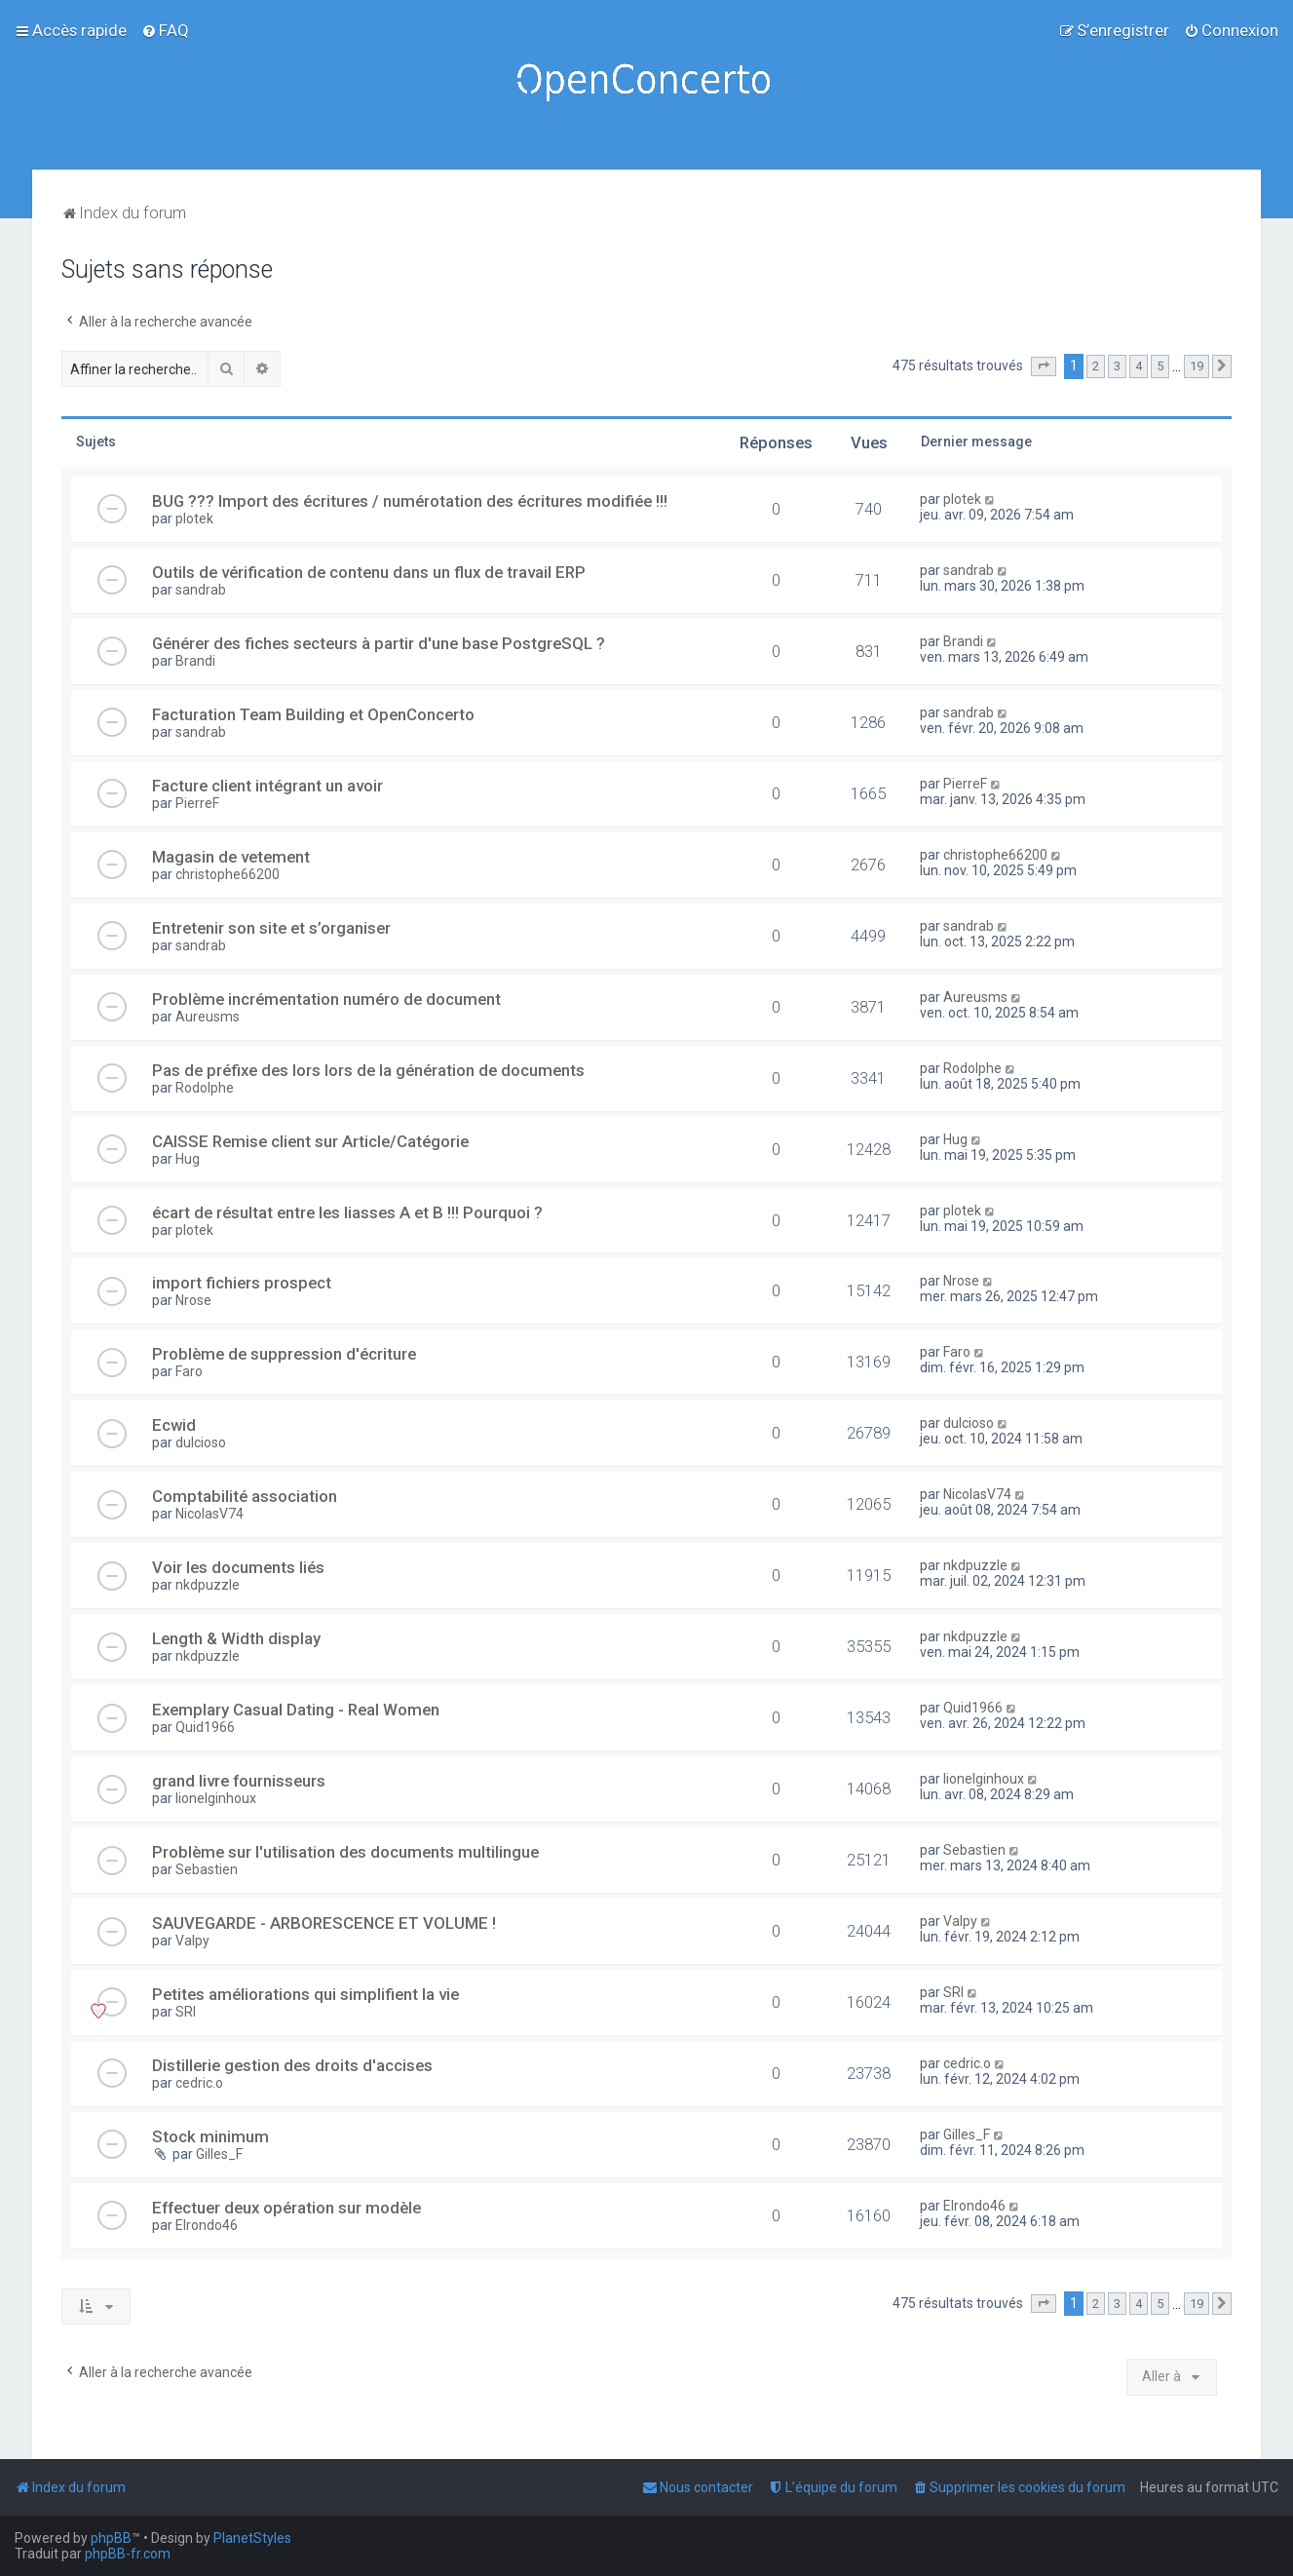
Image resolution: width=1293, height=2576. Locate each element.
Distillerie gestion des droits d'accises (292, 2065)
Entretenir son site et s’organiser (271, 928)
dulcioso (200, 1442)
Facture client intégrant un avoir (267, 785)
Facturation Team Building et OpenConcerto (313, 714)
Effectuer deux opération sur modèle (286, 2207)
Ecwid (174, 1425)
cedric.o (199, 2083)
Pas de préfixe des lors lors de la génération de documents (368, 1070)
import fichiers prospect (241, 1282)
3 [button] (1117, 366)
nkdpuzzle (207, 1585)
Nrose (193, 1300)
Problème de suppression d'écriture (284, 1354)
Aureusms (207, 1016)
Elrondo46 (206, 2225)
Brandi (195, 661)
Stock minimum (210, 2136)
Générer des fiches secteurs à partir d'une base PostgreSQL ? (378, 643)
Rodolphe (204, 1088)
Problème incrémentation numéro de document (326, 999)
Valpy (192, 1940)
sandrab (200, 589)
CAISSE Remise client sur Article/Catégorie (310, 1141)
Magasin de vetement (231, 856)
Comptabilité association (244, 1496)
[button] (1043, 366)
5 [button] (1160, 366)
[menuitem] (165, 30)
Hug (187, 1159)
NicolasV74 (209, 1513)
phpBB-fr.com (128, 2553)
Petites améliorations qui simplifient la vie (305, 1994)
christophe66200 (227, 874)
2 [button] (1095, 366)
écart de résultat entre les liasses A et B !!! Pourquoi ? (347, 1212)
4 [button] (1138, 366)
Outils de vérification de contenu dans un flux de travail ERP (369, 572)
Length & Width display (236, 1638)
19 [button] (1196, 366)
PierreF (197, 803)
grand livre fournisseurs (238, 1780)
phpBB (111, 2538)
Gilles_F (219, 2154)
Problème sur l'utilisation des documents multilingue (345, 1852)
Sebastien (206, 1869)
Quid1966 (205, 1727)
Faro (189, 1371)
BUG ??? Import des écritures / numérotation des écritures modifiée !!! (409, 501)
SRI (185, 2011)
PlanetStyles (252, 2538)
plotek (194, 518)
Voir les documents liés (238, 1567)
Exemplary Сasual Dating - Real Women (295, 1709)
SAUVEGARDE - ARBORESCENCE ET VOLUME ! (324, 1923)
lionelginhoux (215, 1798)
